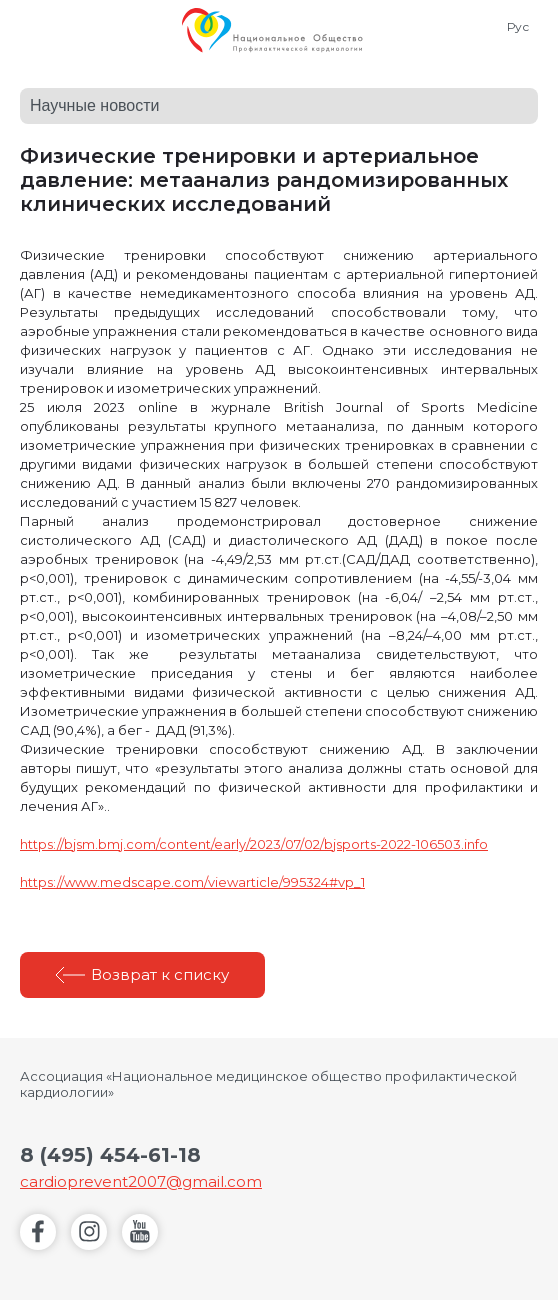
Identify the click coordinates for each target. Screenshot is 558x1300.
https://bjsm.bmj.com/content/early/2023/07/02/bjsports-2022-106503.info (254, 844)
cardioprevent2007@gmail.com (141, 1181)
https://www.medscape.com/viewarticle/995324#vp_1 (192, 882)
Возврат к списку (160, 974)
